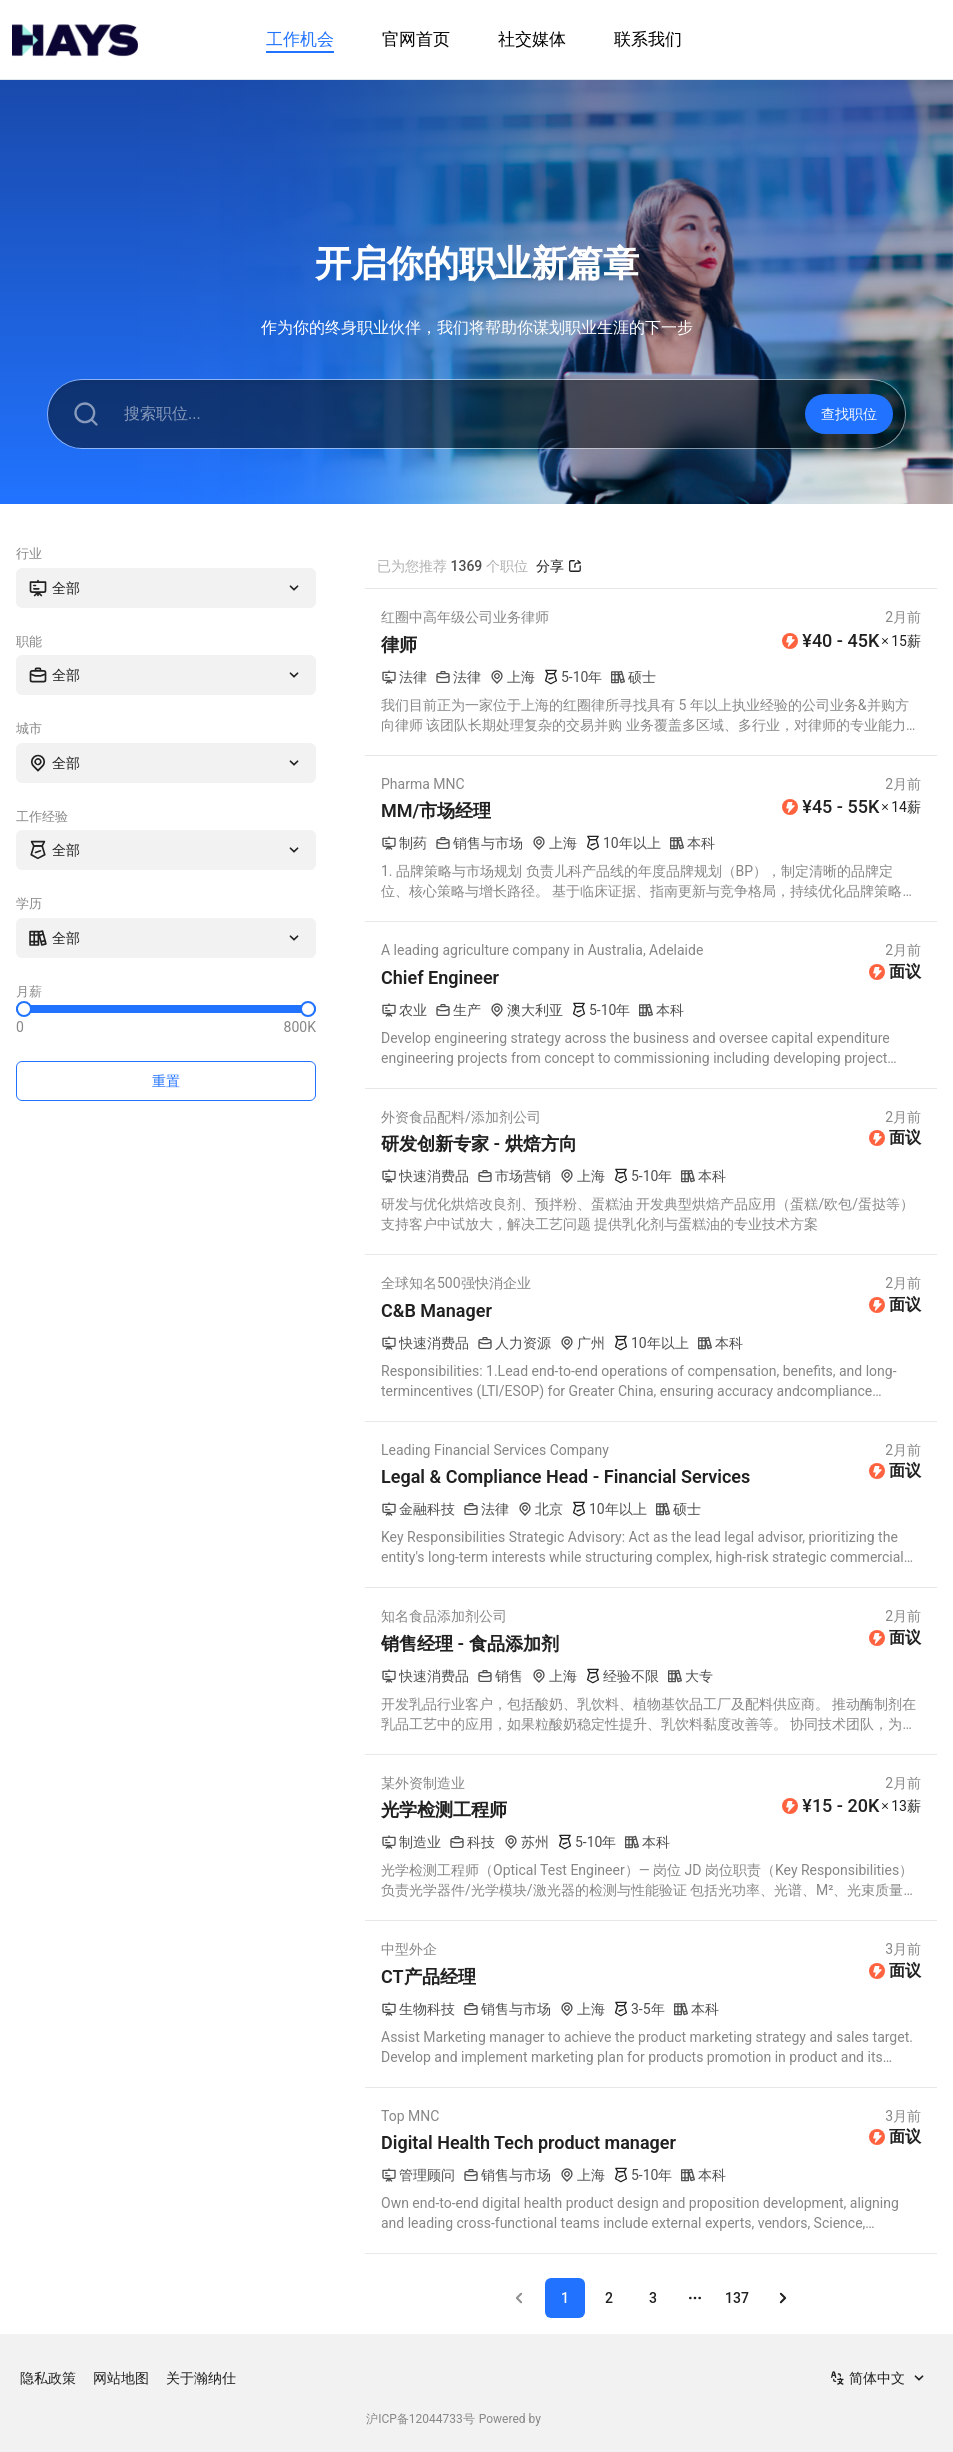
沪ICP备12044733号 (420, 2419)
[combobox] (166, 588)
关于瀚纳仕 (201, 2378)
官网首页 (416, 39)
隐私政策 (48, 2378)
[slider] (24, 1009)
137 (737, 2298)
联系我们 (648, 39)
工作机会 (300, 39)
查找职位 (849, 414)
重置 (166, 1081)
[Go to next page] (783, 2298)
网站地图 (121, 2378)
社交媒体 (532, 39)
